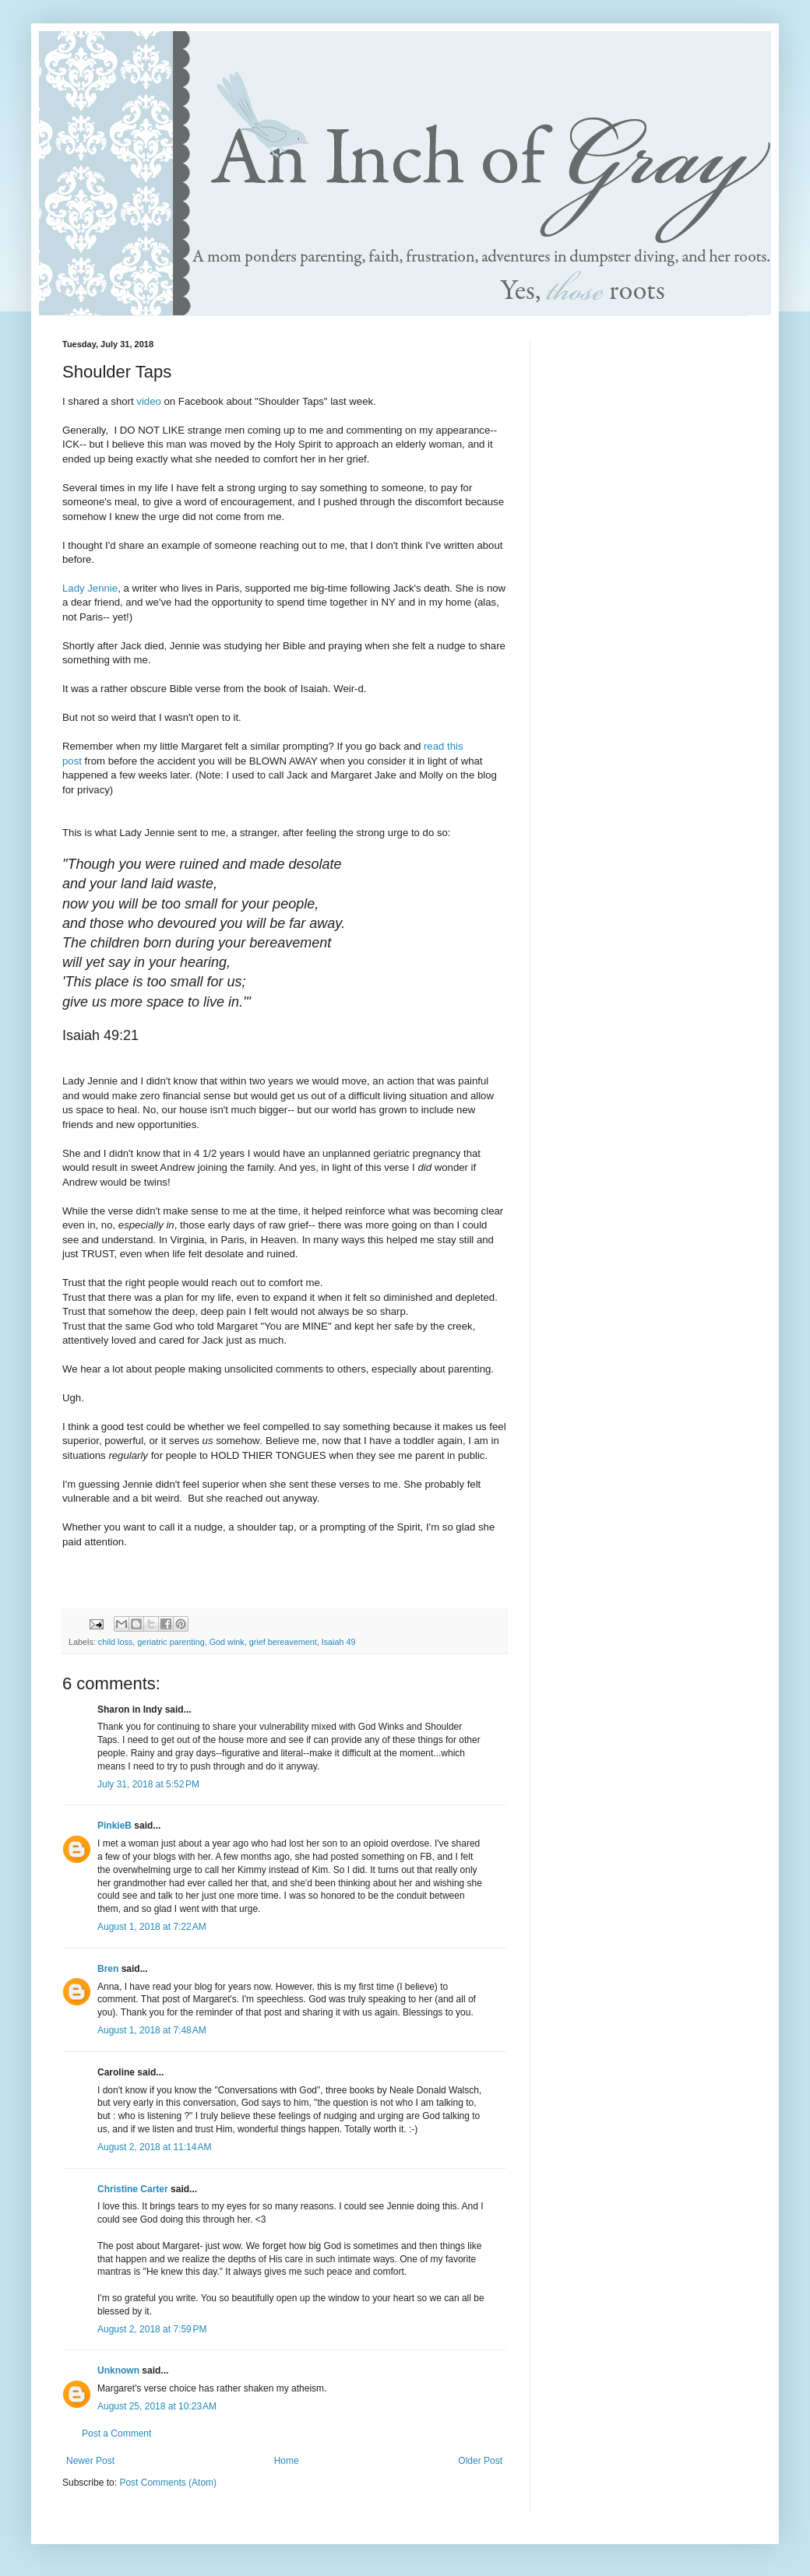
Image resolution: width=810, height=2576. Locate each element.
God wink (227, 1641)
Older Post (480, 2460)
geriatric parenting (170, 1641)
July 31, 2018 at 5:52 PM (148, 1784)
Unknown (118, 2370)
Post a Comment (116, 2433)
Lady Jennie (90, 588)
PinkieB (114, 1825)
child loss (115, 1641)
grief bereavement (283, 1641)
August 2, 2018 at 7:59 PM (151, 2329)
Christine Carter (132, 2189)
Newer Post (90, 2460)
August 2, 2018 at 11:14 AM (154, 2147)
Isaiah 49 (339, 1641)
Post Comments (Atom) (168, 2482)
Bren (107, 1968)
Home (286, 2460)
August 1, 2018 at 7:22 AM (151, 1926)
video (148, 401)
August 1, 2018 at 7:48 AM (151, 2030)
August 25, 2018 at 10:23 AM (157, 2406)
